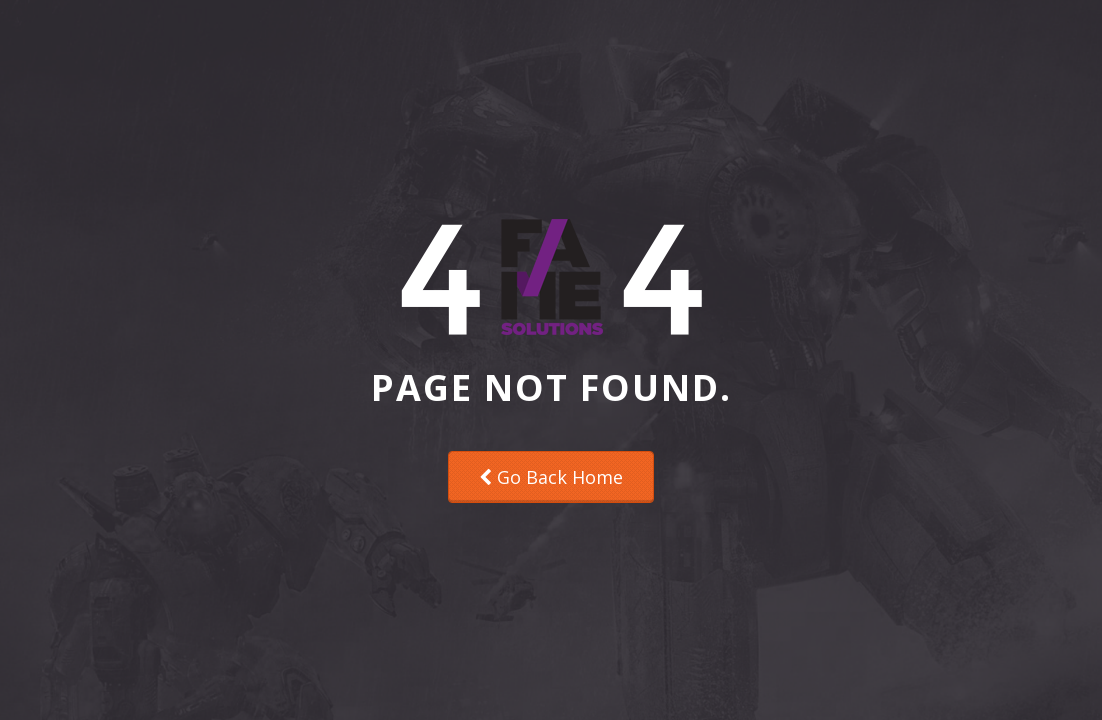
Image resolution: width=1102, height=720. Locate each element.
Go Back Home (551, 477)
